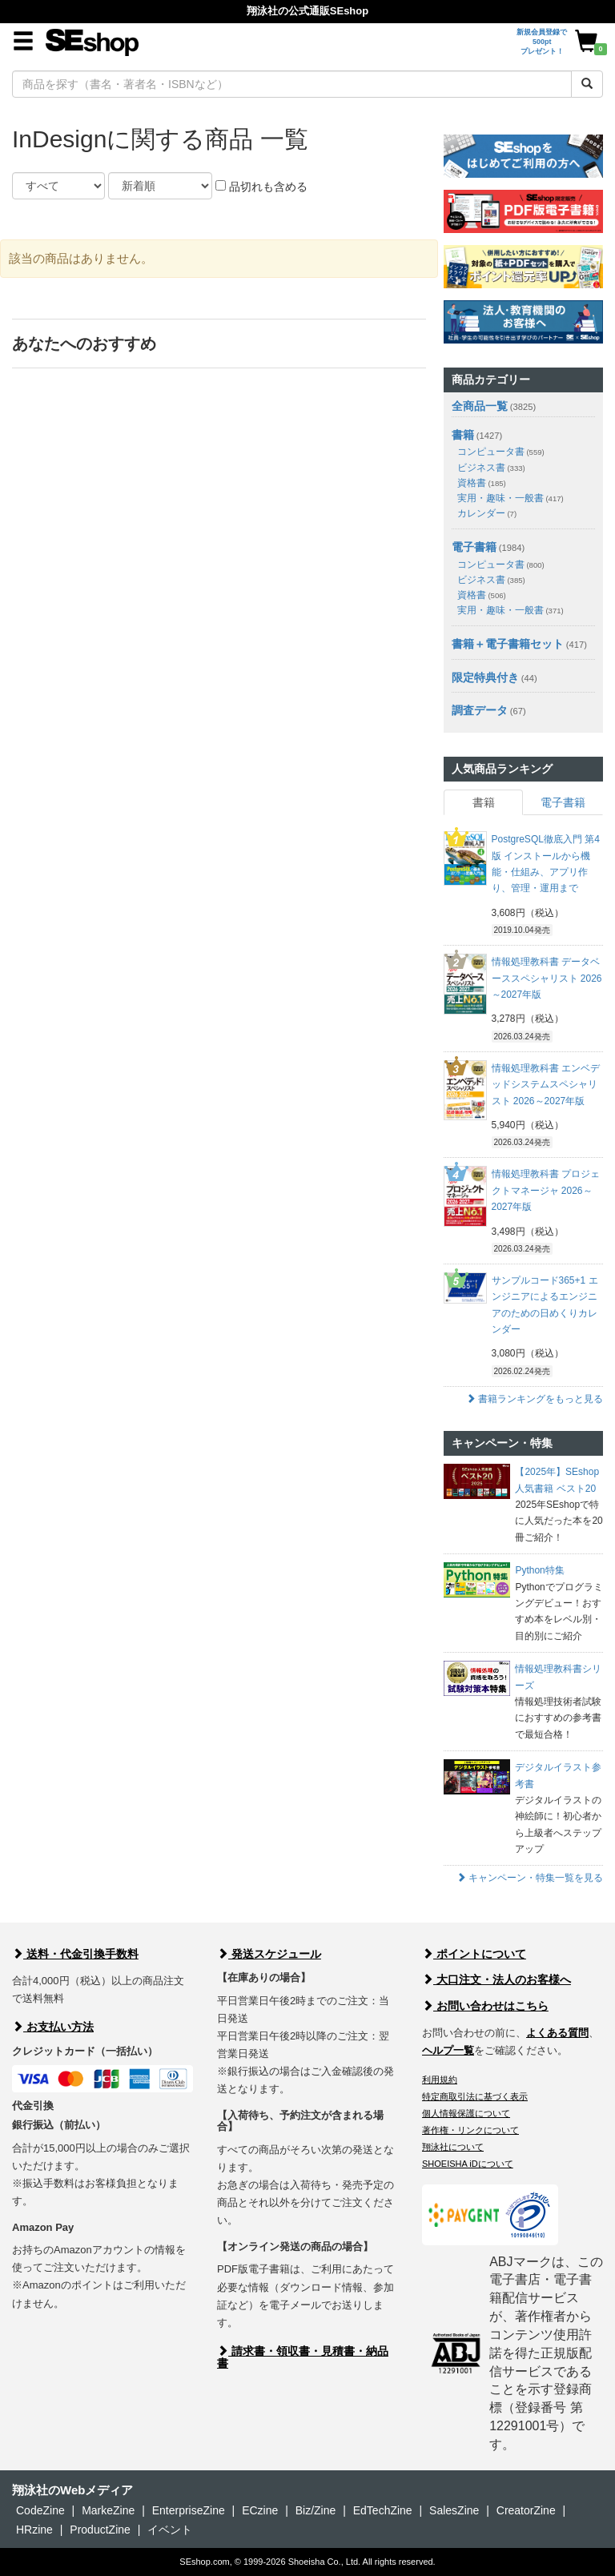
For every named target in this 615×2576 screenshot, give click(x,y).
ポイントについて (474, 1953)
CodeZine (40, 2510)
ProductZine (100, 2529)
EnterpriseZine (188, 2510)
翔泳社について (453, 2147)
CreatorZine (526, 2510)
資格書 (481, 482)
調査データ (480, 710)
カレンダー (487, 513)
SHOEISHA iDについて (467, 2163)
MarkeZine (108, 2510)
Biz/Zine (315, 2510)
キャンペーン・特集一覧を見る (529, 1877)
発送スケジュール (269, 1953)
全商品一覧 (480, 406)
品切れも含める (261, 186)
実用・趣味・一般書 (510, 498)
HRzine (34, 2529)
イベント (169, 2529)
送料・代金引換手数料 (75, 1953)
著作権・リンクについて (470, 2130)
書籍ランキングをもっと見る (534, 1399)
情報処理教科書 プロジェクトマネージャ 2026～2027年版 (546, 1190)
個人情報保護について (466, 2113)
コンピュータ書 (501, 451)
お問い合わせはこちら (485, 2005)
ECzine (260, 2510)
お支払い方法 (53, 2026)
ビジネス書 (491, 467)
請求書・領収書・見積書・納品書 (302, 2357)
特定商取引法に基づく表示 (475, 2096)
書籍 (463, 434)
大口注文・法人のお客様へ (496, 1979)
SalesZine (454, 2510)
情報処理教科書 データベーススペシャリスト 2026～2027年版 (547, 978)
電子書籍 (474, 547)
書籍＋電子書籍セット (508, 643)
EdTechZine (382, 2510)
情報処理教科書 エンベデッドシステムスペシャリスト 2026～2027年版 (546, 1085)
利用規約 (439, 2079)
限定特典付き (485, 677)
